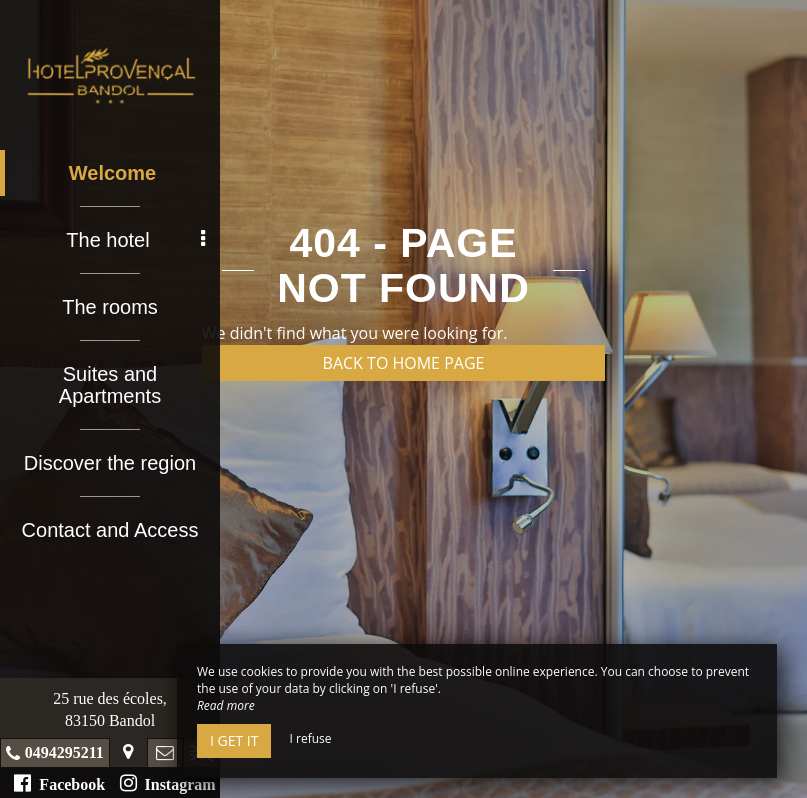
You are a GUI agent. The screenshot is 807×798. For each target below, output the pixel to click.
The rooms (110, 307)
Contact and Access (110, 530)
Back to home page (404, 363)
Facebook (59, 783)
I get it (234, 740)
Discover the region (110, 463)
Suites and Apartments (110, 385)
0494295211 (64, 752)
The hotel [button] (135, 240)
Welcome (112, 173)
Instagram (168, 783)
